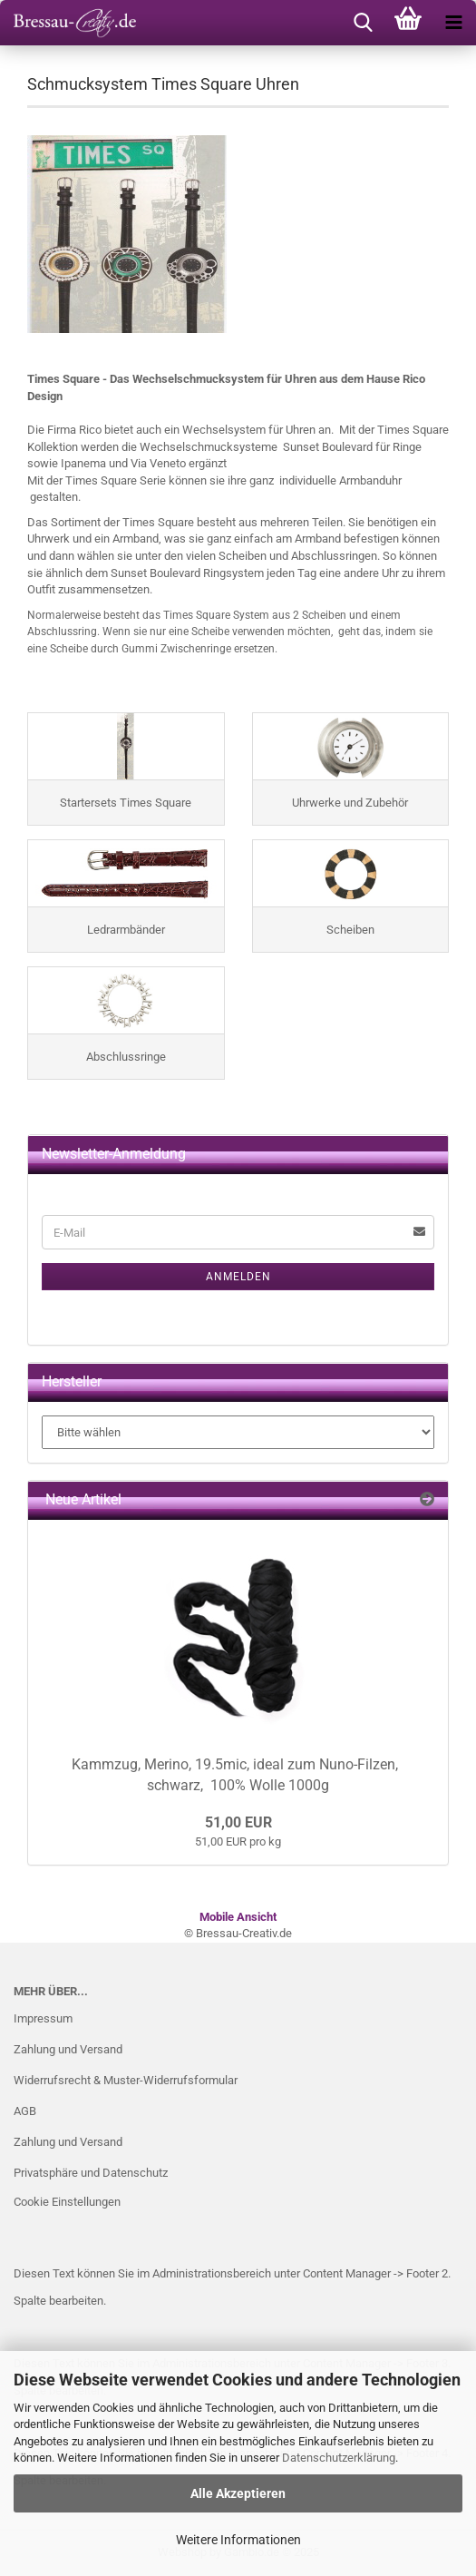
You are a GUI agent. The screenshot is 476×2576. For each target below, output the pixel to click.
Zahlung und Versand (68, 2049)
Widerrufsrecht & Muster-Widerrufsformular (126, 2080)
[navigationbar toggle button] (453, 22)
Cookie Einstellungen (67, 2202)
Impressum (43, 2018)
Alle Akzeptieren (238, 2493)
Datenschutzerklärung (338, 2457)
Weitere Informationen (238, 2539)
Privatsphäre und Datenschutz (91, 2172)
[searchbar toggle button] (362, 22)
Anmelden (238, 1276)
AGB (25, 2111)
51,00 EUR (238, 1822)
